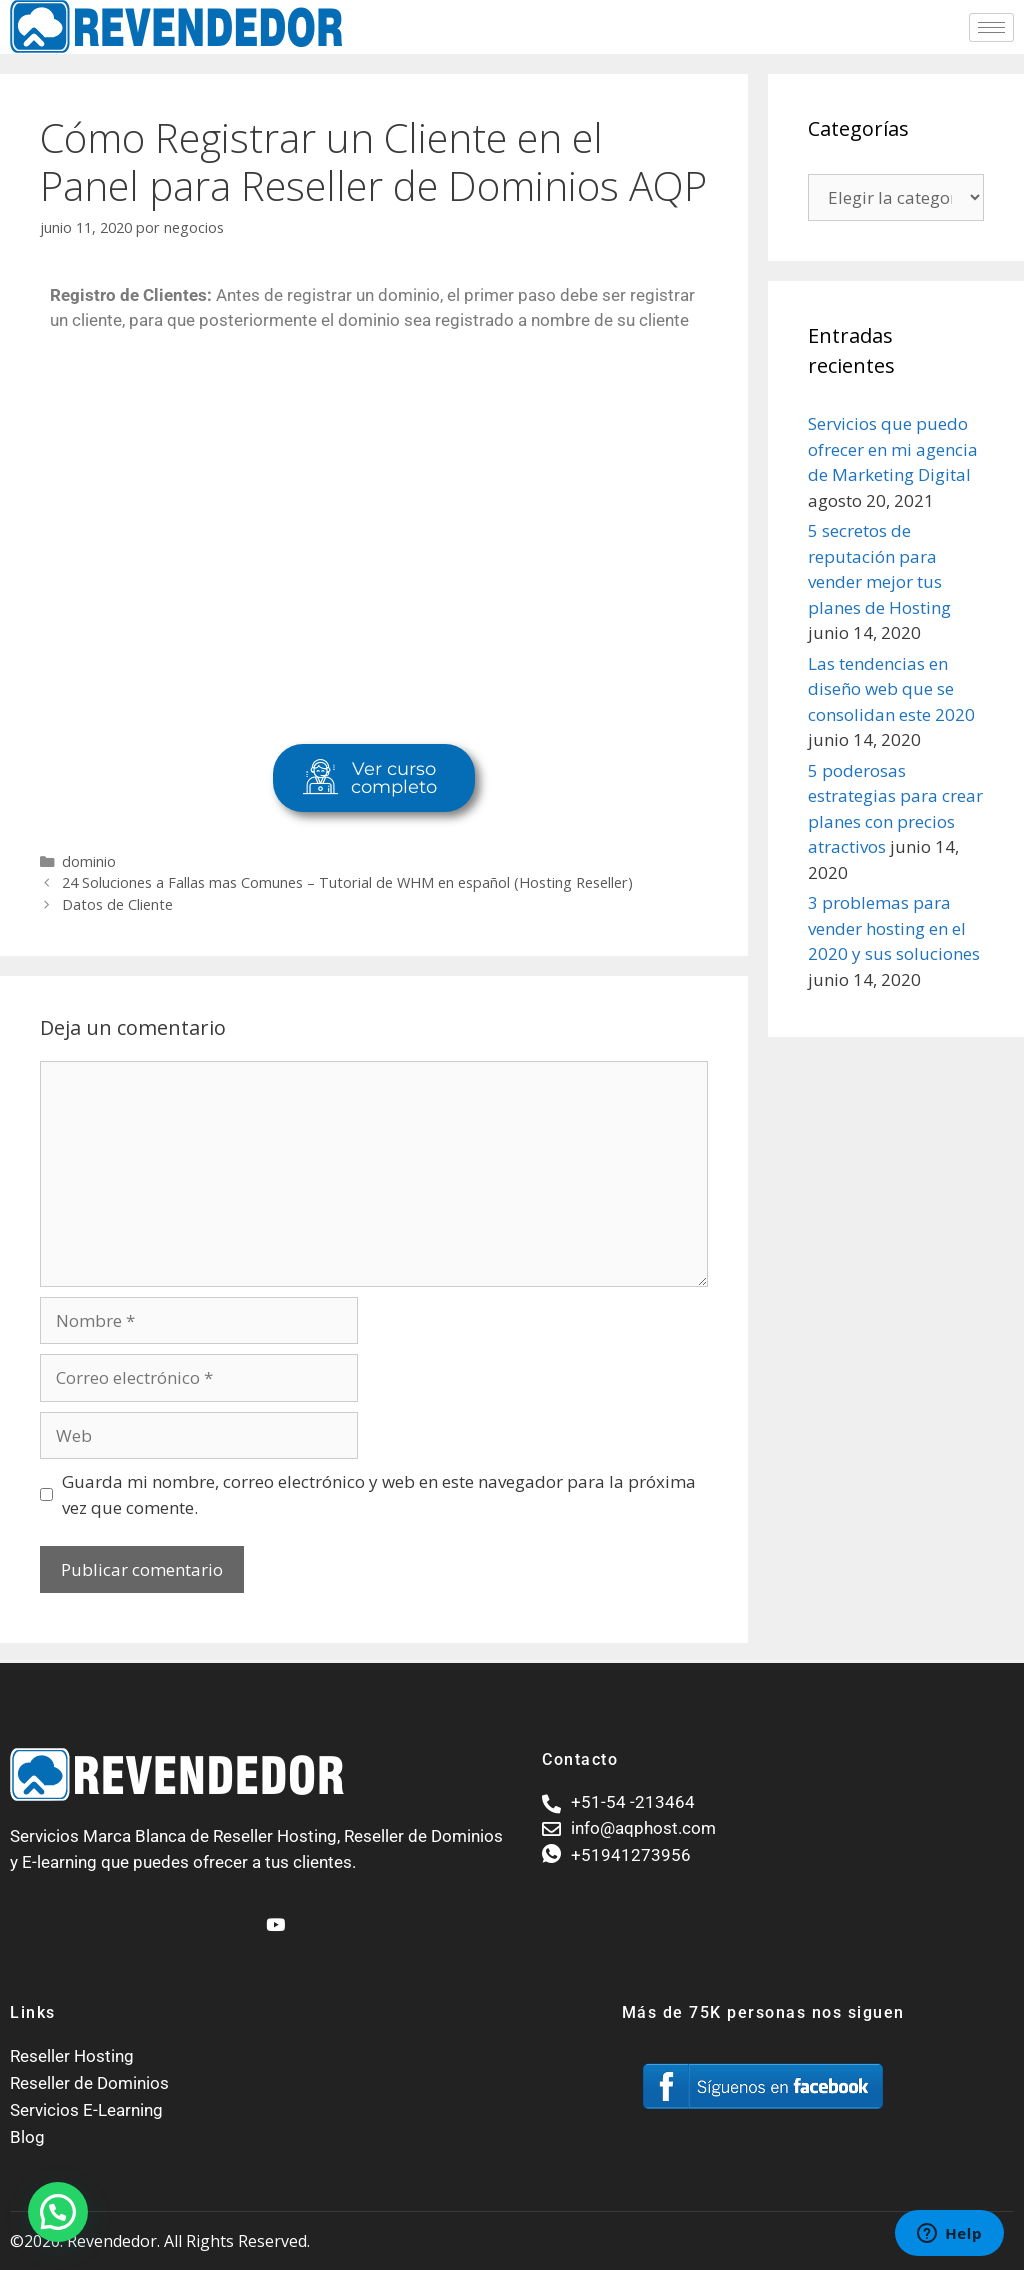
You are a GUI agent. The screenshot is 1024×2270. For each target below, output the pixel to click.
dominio (89, 861)
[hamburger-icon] (991, 27)
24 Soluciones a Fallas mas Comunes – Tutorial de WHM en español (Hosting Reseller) (347, 882)
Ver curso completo (370, 778)
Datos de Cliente (117, 904)
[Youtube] (273, 1916)
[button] (58, 2212)
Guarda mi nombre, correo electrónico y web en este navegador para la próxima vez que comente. (379, 1494)
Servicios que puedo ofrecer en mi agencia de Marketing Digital (893, 449)
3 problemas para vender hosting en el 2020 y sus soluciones (894, 928)
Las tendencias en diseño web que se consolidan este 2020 (891, 689)
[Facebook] (239, 1916)
